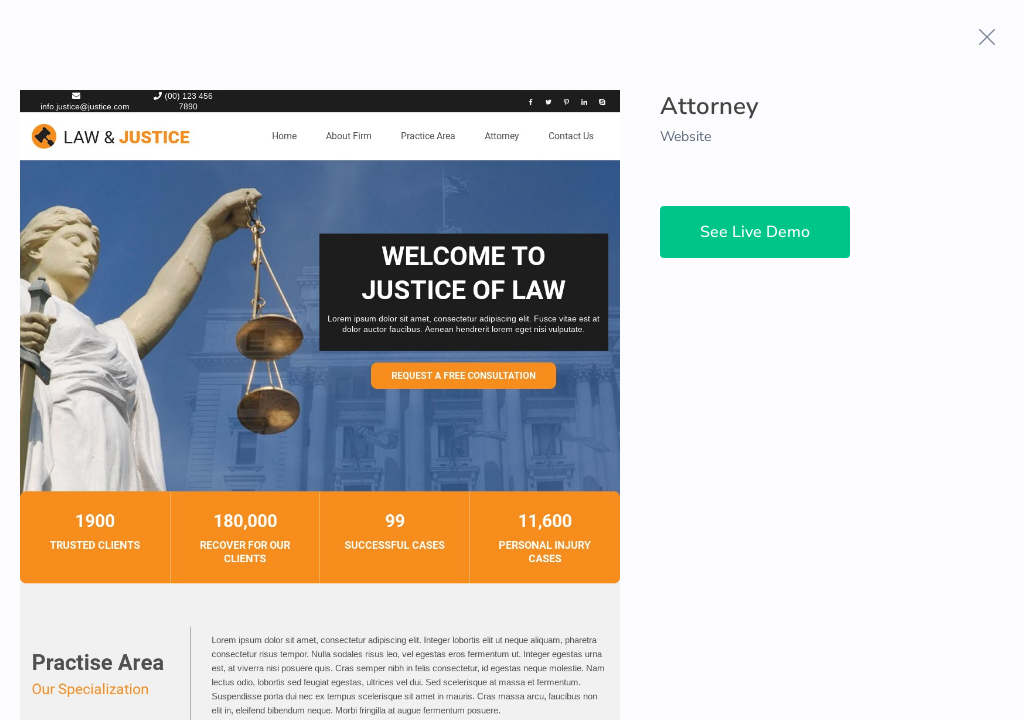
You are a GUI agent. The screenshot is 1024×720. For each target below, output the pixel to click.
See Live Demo (755, 232)
